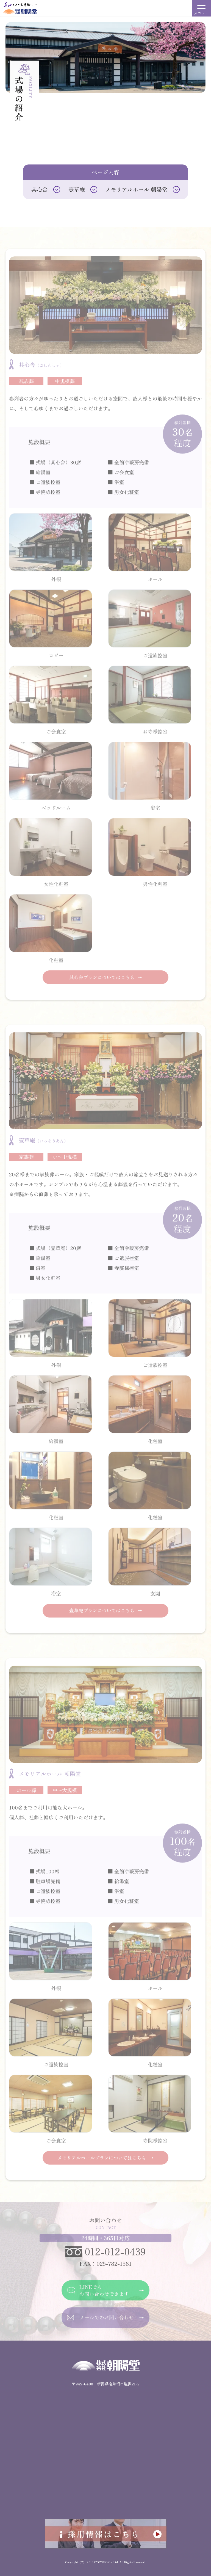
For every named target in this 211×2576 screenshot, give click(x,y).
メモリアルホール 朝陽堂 (136, 189)
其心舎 (39, 189)
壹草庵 (76, 189)
